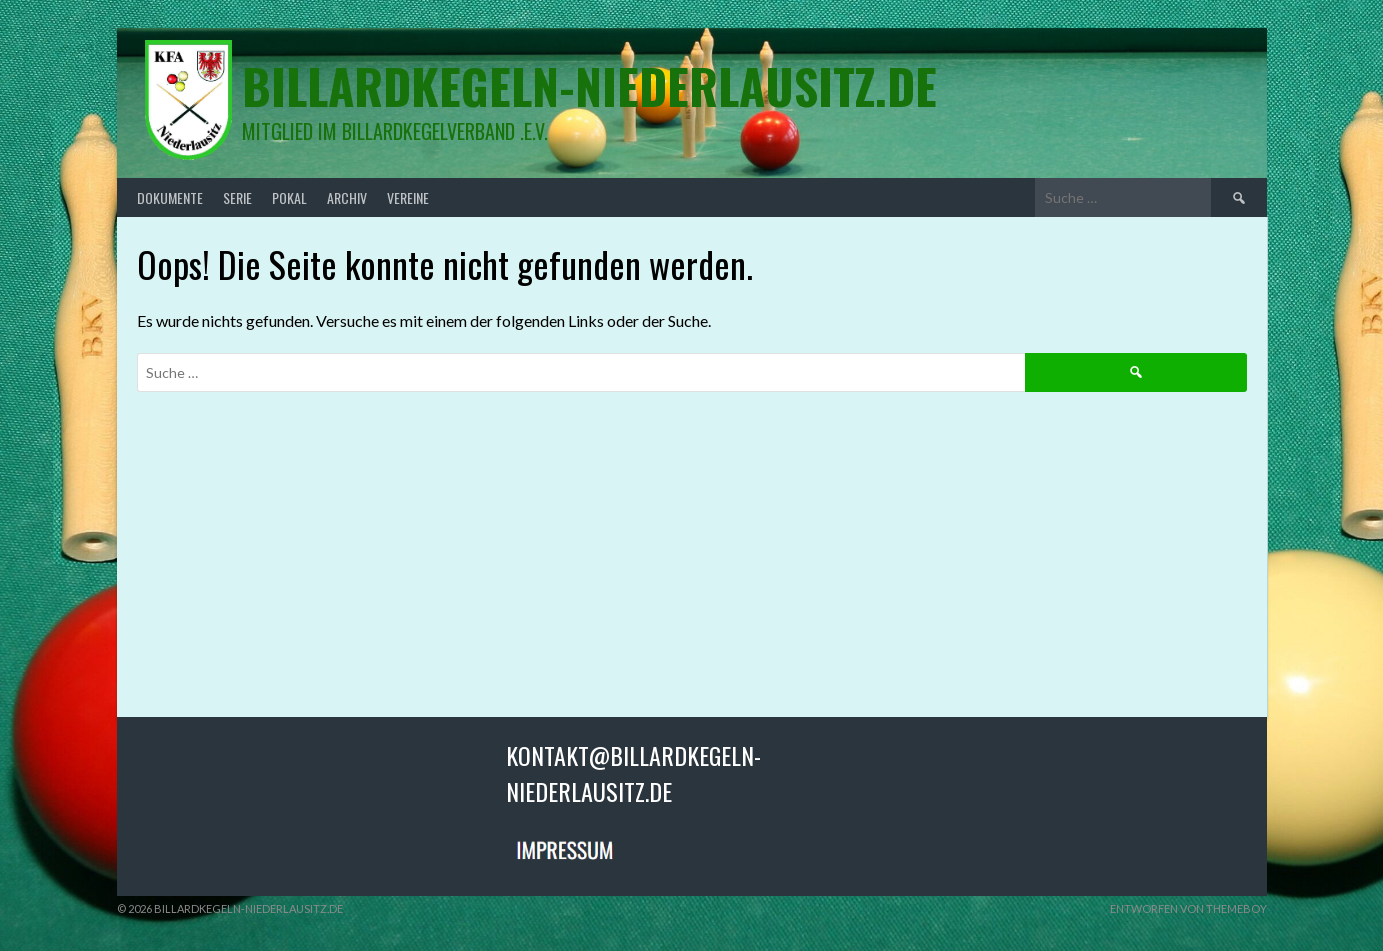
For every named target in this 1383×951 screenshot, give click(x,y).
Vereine (408, 197)
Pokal (289, 197)
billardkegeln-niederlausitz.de (589, 85)
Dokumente (170, 197)
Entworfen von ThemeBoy (1188, 908)
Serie (237, 197)
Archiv (347, 197)
